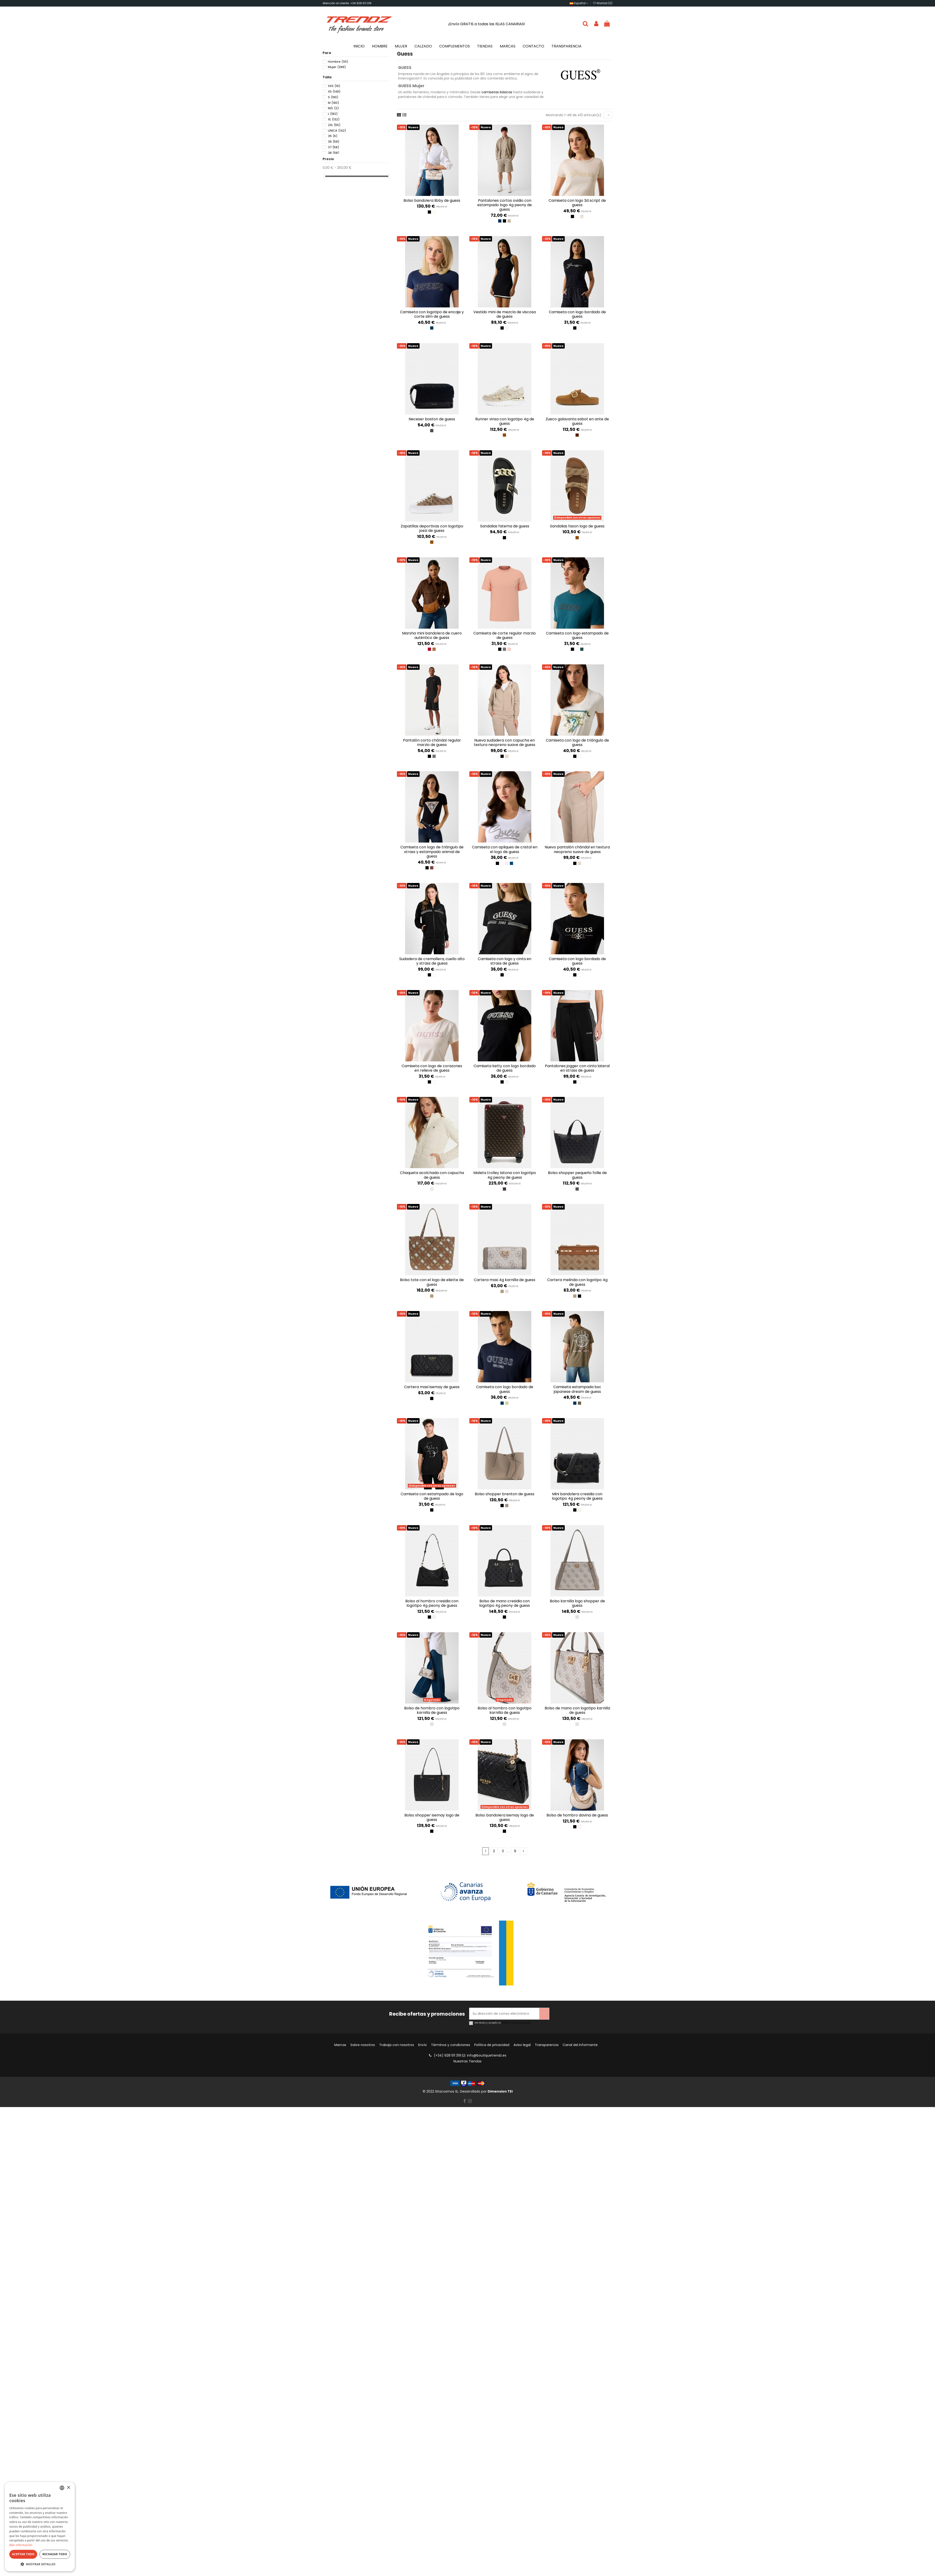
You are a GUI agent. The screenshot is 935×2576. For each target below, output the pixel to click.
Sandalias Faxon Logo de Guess (577, 526)
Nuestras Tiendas (467, 2061)
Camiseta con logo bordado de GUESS (577, 314)
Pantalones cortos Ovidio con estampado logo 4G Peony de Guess (504, 205)
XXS (334, 86)
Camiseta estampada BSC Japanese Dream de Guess (577, 1389)
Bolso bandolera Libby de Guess (431, 200)
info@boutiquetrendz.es (486, 2055)
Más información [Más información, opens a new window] (20, 2545)
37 (333, 147)
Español (579, 3)
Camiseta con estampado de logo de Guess (432, 1496)
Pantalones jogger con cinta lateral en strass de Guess (577, 1068)
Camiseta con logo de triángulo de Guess (577, 742)
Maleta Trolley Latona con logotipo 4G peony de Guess (504, 1175)
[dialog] (40, 2526)
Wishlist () (602, 3)
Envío (422, 2045)
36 (333, 141)
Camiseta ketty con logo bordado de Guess (505, 1068)
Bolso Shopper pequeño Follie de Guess (577, 1175)
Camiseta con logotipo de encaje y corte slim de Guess (432, 314)
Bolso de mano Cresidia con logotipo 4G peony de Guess (504, 1603)
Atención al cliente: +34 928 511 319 (347, 3)
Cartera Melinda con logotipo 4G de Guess (577, 1282)
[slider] (324, 176)
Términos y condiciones (450, 2045)
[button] (39, 2564)
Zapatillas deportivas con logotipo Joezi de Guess (432, 528)
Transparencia (546, 2045)
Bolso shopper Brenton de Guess (504, 1494)
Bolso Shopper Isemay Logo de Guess (431, 1817)
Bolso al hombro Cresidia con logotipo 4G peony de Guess (431, 1603)
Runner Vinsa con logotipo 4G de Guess (504, 421)
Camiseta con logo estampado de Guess (577, 635)
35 (332, 136)
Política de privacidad (516, 2023)
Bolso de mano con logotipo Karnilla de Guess (577, 1710)
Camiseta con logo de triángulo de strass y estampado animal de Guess (432, 851)
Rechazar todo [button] (54, 2554)
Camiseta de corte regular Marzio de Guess (504, 635)
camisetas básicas (497, 92)
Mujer (337, 67)
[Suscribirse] (544, 2013)
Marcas (340, 2045)
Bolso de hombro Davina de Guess (577, 1815)
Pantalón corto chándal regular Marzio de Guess (432, 742)
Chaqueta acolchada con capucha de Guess (432, 1175)
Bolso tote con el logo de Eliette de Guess (432, 1282)
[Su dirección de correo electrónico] (504, 2013)
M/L (333, 108)
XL (333, 119)
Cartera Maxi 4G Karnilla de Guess (504, 1280)
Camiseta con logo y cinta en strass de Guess (504, 961)
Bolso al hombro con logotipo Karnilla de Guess (505, 1710)
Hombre (338, 61)
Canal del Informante (580, 2045)
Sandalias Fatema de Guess (504, 526)
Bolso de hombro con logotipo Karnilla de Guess (432, 1710)
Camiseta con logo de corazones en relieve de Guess (432, 1068)
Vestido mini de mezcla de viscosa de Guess (504, 314)
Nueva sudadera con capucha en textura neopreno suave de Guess (504, 742)
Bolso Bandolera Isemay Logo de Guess (504, 1817)
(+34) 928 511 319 (447, 2055)
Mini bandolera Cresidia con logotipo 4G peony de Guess (577, 1496)
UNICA (337, 130)
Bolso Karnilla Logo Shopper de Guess (577, 1603)
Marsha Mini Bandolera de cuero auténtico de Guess (432, 635)
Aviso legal (522, 2045)
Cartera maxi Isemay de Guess (432, 1387)
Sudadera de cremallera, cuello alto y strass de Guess (432, 961)
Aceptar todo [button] (23, 2554)
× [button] (68, 2488)
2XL (334, 125)
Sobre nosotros (362, 2045)
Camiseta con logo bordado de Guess (577, 961)
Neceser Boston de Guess (432, 419)
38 (333, 153)
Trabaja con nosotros (396, 2045)
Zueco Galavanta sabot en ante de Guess (577, 421)
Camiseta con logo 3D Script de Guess (577, 203)
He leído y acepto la (503, 2022)
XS (334, 91)
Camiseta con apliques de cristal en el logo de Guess (504, 849)
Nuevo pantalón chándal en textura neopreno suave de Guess (577, 849)
